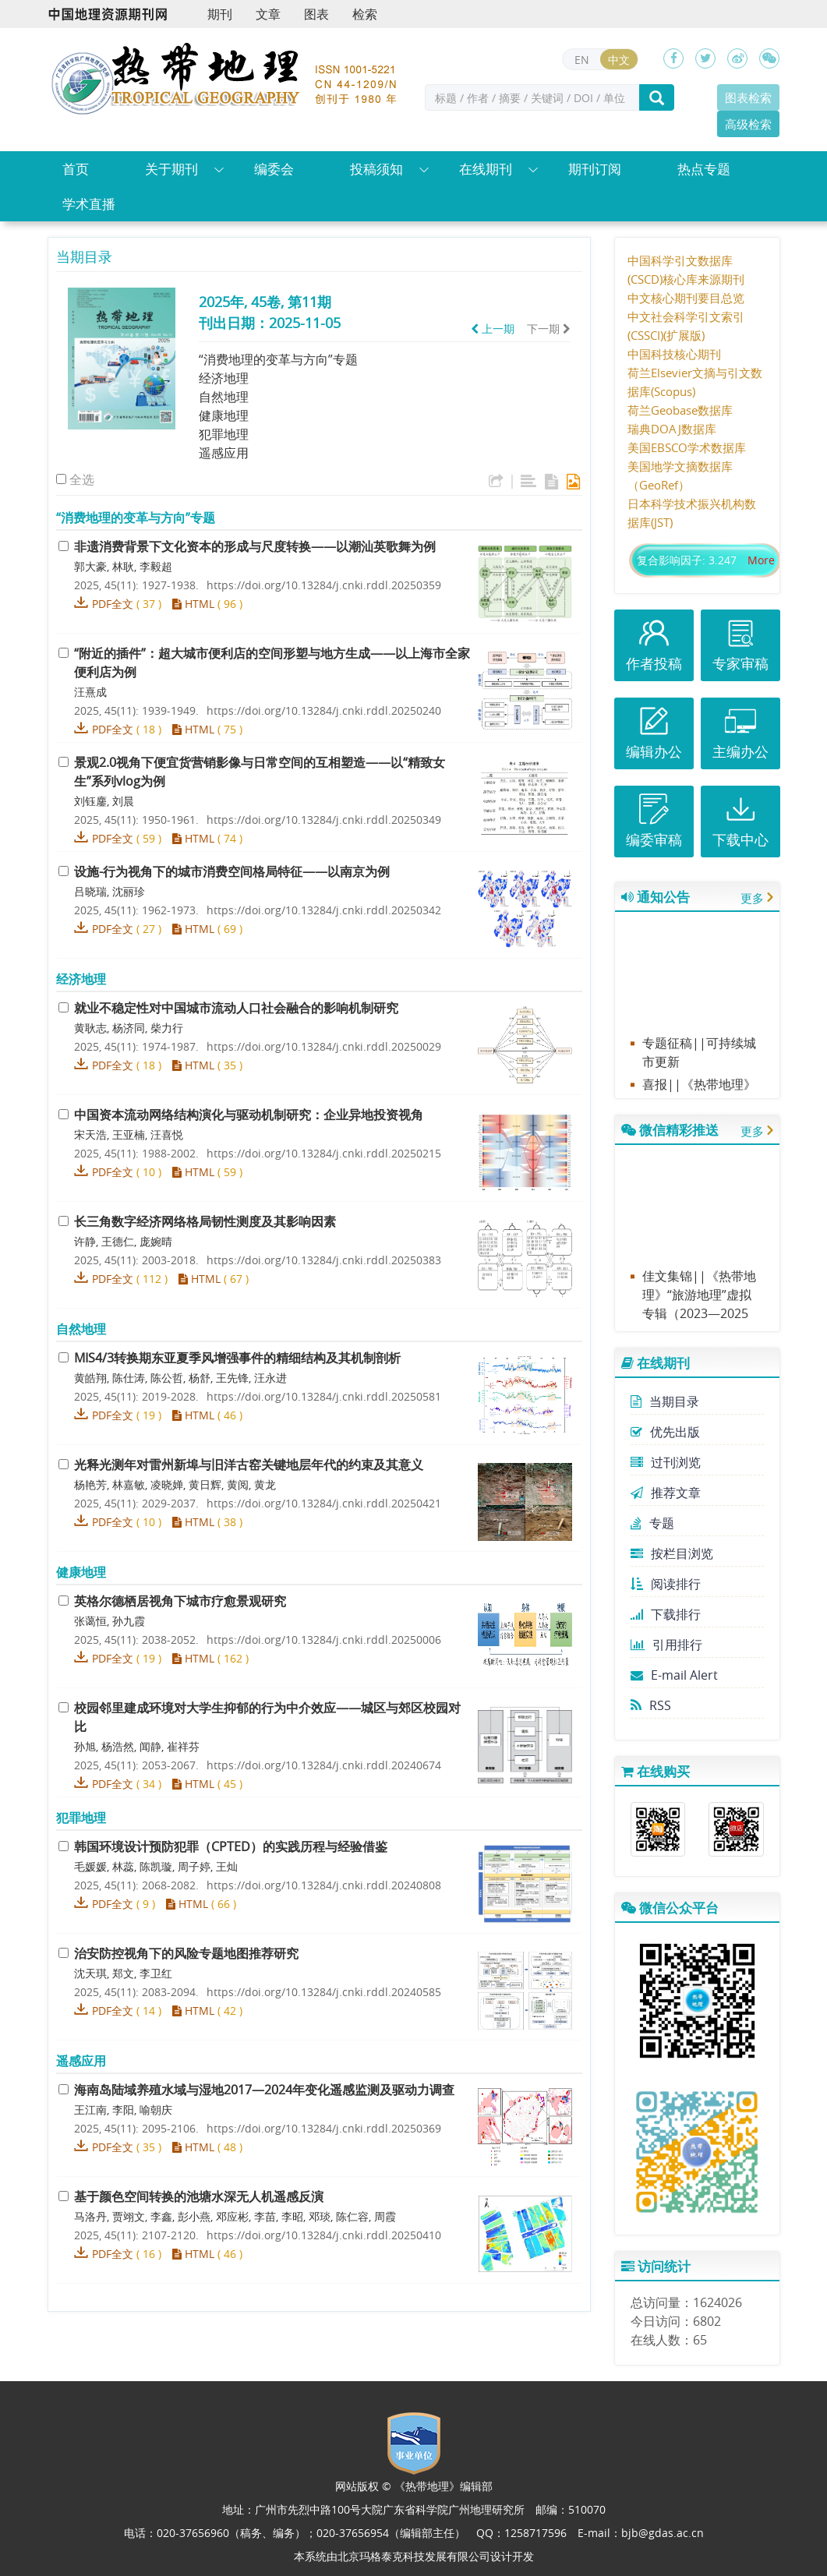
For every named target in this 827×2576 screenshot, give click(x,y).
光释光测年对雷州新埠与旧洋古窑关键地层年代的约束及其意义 (248, 1464)
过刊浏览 (666, 1462)
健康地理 (224, 415)
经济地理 (224, 378)
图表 (316, 14)
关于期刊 (171, 169)
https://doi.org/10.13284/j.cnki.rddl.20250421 (324, 1503)
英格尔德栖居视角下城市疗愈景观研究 (180, 1601)
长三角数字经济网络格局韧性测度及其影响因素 (205, 1221)
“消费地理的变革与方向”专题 (278, 359)
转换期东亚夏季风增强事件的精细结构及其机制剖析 (237, 1357)
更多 (752, 898)
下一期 (549, 328)
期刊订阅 (594, 169)
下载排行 (666, 1614)
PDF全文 (112, 603)
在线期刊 (485, 169)
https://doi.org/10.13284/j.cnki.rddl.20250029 (324, 1046)
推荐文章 (666, 1492)
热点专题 (703, 169)
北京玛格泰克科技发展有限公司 (414, 2556)
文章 (268, 14)
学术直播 (88, 204)
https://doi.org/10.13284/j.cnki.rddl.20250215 (324, 1153)
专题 (652, 1523)
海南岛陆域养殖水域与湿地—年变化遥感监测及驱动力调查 (264, 2089)
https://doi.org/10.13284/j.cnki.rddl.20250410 (324, 2235)
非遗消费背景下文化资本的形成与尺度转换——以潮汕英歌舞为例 (255, 546)
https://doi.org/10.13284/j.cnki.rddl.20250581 (324, 1396)
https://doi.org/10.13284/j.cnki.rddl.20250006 (324, 1639)
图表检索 (748, 97)
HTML (193, 603)
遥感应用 (224, 452)
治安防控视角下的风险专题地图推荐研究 (186, 1953)
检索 (364, 14)
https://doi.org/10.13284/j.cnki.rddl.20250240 (324, 710)
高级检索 (748, 124)
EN (581, 59)
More (761, 560)
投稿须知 (376, 169)
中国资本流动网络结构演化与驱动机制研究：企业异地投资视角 (248, 1114)
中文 (619, 59)
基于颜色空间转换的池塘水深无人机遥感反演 (198, 2196)
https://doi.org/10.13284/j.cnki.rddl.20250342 (324, 910)
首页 (75, 169)
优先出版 (665, 1431)
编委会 (274, 169)
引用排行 (666, 1644)
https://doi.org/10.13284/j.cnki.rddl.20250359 (324, 585)
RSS (651, 1705)
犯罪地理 (224, 434)
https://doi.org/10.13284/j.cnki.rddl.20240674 (324, 1765)
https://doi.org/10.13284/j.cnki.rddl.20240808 (324, 1885)
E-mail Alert (674, 1675)
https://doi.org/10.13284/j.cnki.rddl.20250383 (324, 1260)
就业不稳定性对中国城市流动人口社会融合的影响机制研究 (236, 1007)
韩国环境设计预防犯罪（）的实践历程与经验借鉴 (230, 1846)
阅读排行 (666, 1583)
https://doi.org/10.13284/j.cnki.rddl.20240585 (324, 1991)
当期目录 (665, 1401)
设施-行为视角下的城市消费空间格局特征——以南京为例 (232, 871)
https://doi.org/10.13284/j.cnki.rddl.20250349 (324, 819)
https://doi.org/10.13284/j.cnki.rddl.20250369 (324, 2128)
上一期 (492, 328)
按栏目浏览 (672, 1553)
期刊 (219, 14)
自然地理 (224, 396)
